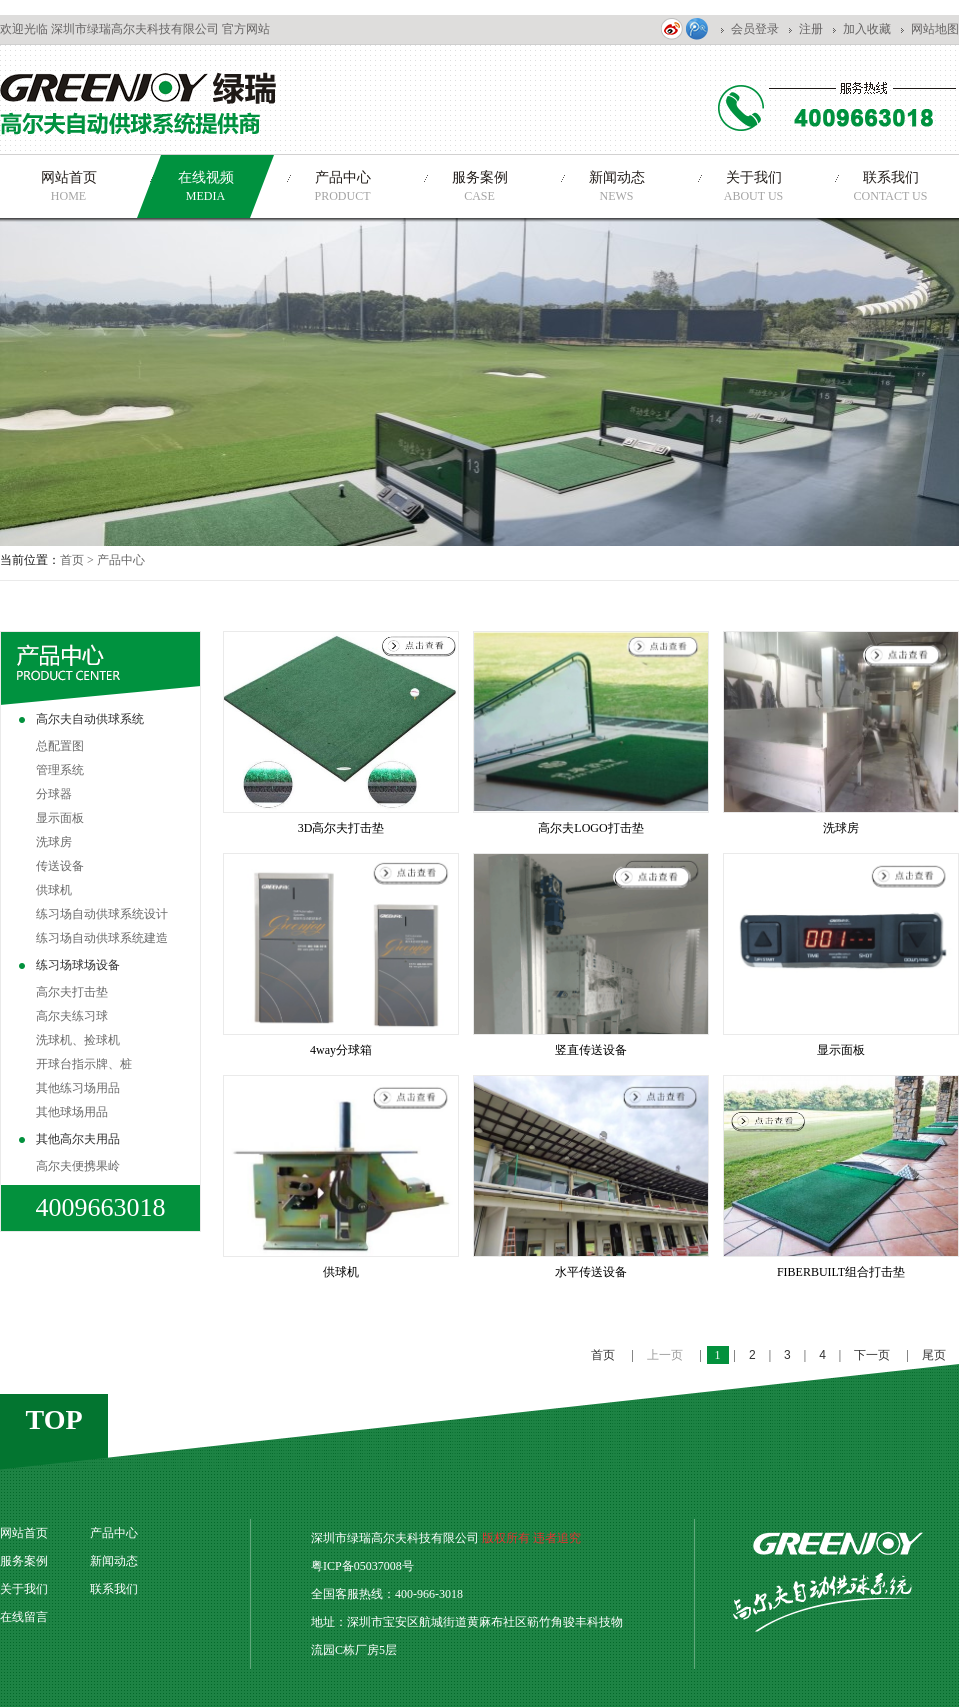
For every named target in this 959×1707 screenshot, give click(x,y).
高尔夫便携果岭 (78, 1166)
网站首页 (24, 1533)
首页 (72, 560)
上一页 (666, 1355)
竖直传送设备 (591, 1050)
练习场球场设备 (78, 965)
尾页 (934, 1355)
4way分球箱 (341, 1050)
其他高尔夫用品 (78, 1139)
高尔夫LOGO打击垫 (590, 828)
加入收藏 (867, 29)
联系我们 (114, 1589)
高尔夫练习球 (72, 1016)
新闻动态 (114, 1561)
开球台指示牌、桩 (84, 1064)
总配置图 (60, 746)
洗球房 (54, 842)
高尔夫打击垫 (72, 992)
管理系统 (60, 770)
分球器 (54, 794)
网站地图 (935, 29)
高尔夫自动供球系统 (90, 719)
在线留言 (24, 1617)
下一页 (873, 1355)
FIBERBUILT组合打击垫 (841, 1272)
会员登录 (755, 29)
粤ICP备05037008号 (362, 1566)
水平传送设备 (591, 1272)
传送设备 (60, 866)
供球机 (54, 890)
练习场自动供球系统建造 (102, 938)
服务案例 (24, 1561)
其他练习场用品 (78, 1088)
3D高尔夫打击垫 (341, 828)
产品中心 (121, 560)
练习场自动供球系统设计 (102, 914)
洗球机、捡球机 (78, 1040)
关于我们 (24, 1589)
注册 (811, 29)
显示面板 (60, 818)
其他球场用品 (72, 1112)
